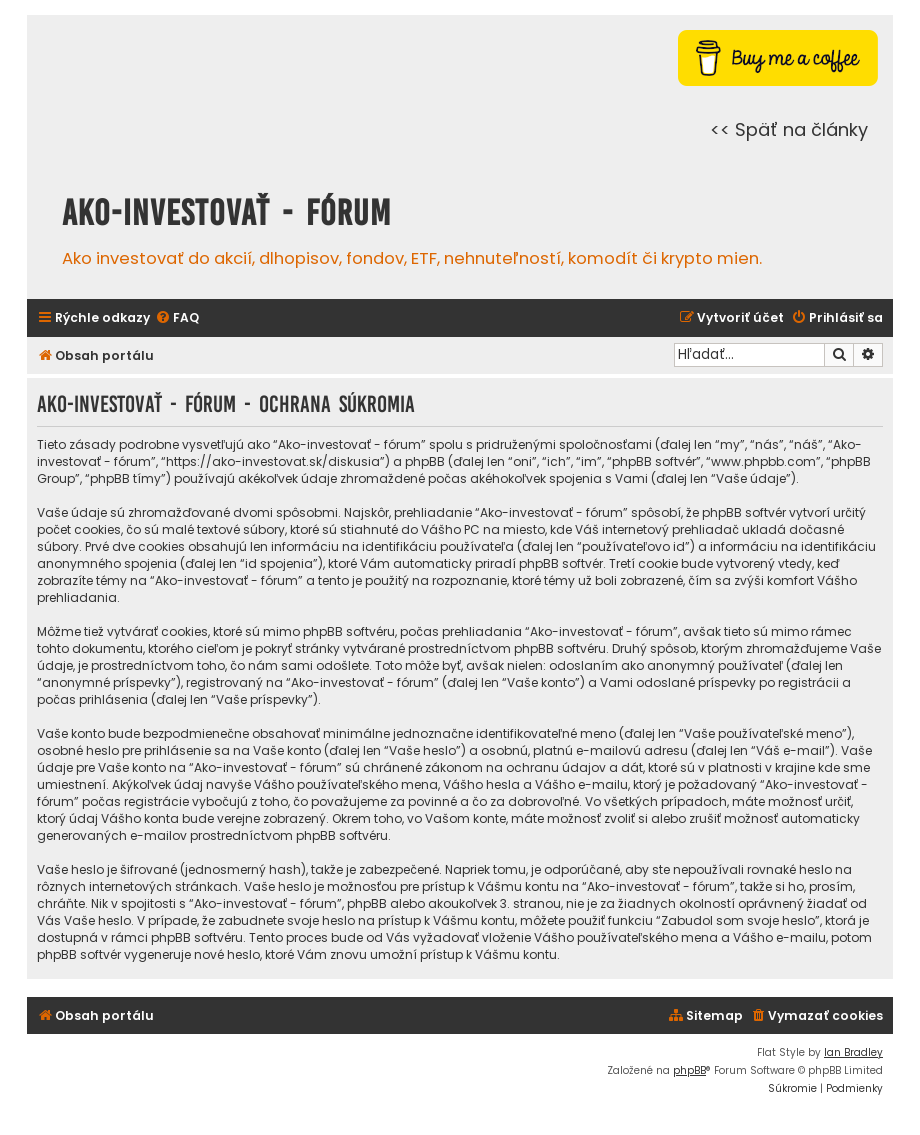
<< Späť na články (789, 129)
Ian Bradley (853, 1052)
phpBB (689, 1070)
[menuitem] (177, 318)
